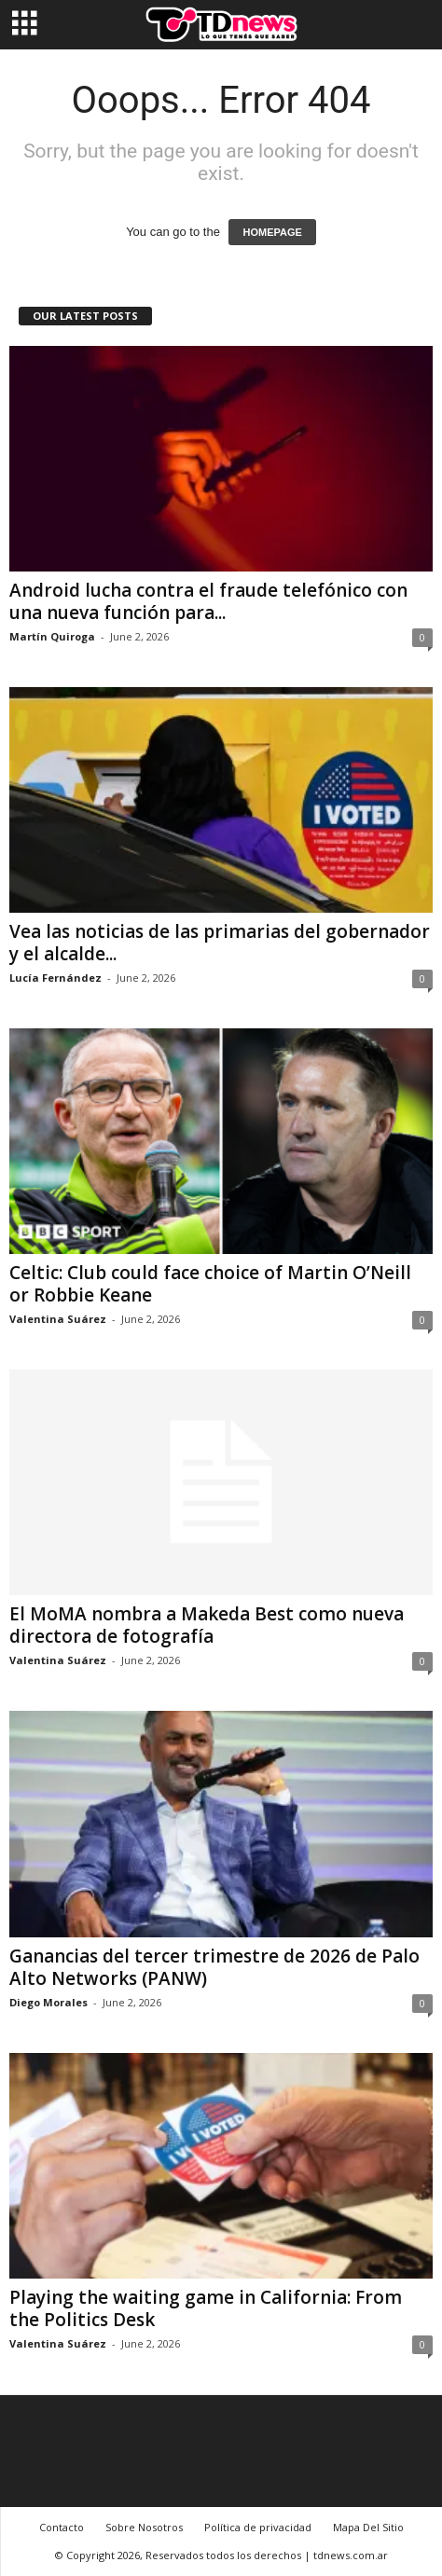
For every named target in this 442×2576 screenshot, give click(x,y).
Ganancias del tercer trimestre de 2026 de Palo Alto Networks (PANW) (214, 1967)
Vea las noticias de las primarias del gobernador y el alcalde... (219, 942)
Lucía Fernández (55, 978)
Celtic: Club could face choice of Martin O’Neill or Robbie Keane (210, 1283)
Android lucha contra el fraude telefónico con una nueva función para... (208, 601)
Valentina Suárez (57, 1319)
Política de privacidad (257, 2527)
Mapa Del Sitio (368, 2527)
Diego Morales (48, 2002)
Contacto (61, 2527)
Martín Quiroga (52, 636)
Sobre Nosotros (144, 2527)
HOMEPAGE (271, 232)
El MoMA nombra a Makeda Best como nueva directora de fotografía (206, 1625)
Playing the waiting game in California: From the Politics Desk (205, 2308)
